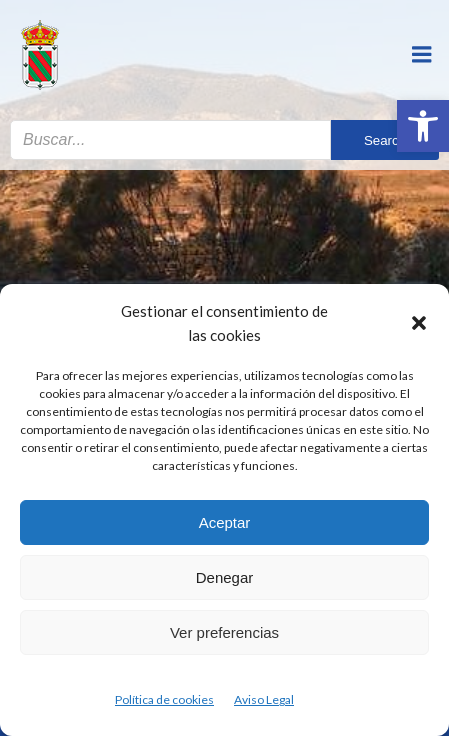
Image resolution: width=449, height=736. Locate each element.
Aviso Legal (264, 699)
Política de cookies (164, 699)
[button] (423, 126)
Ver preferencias (224, 632)
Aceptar (225, 522)
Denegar (225, 577)
